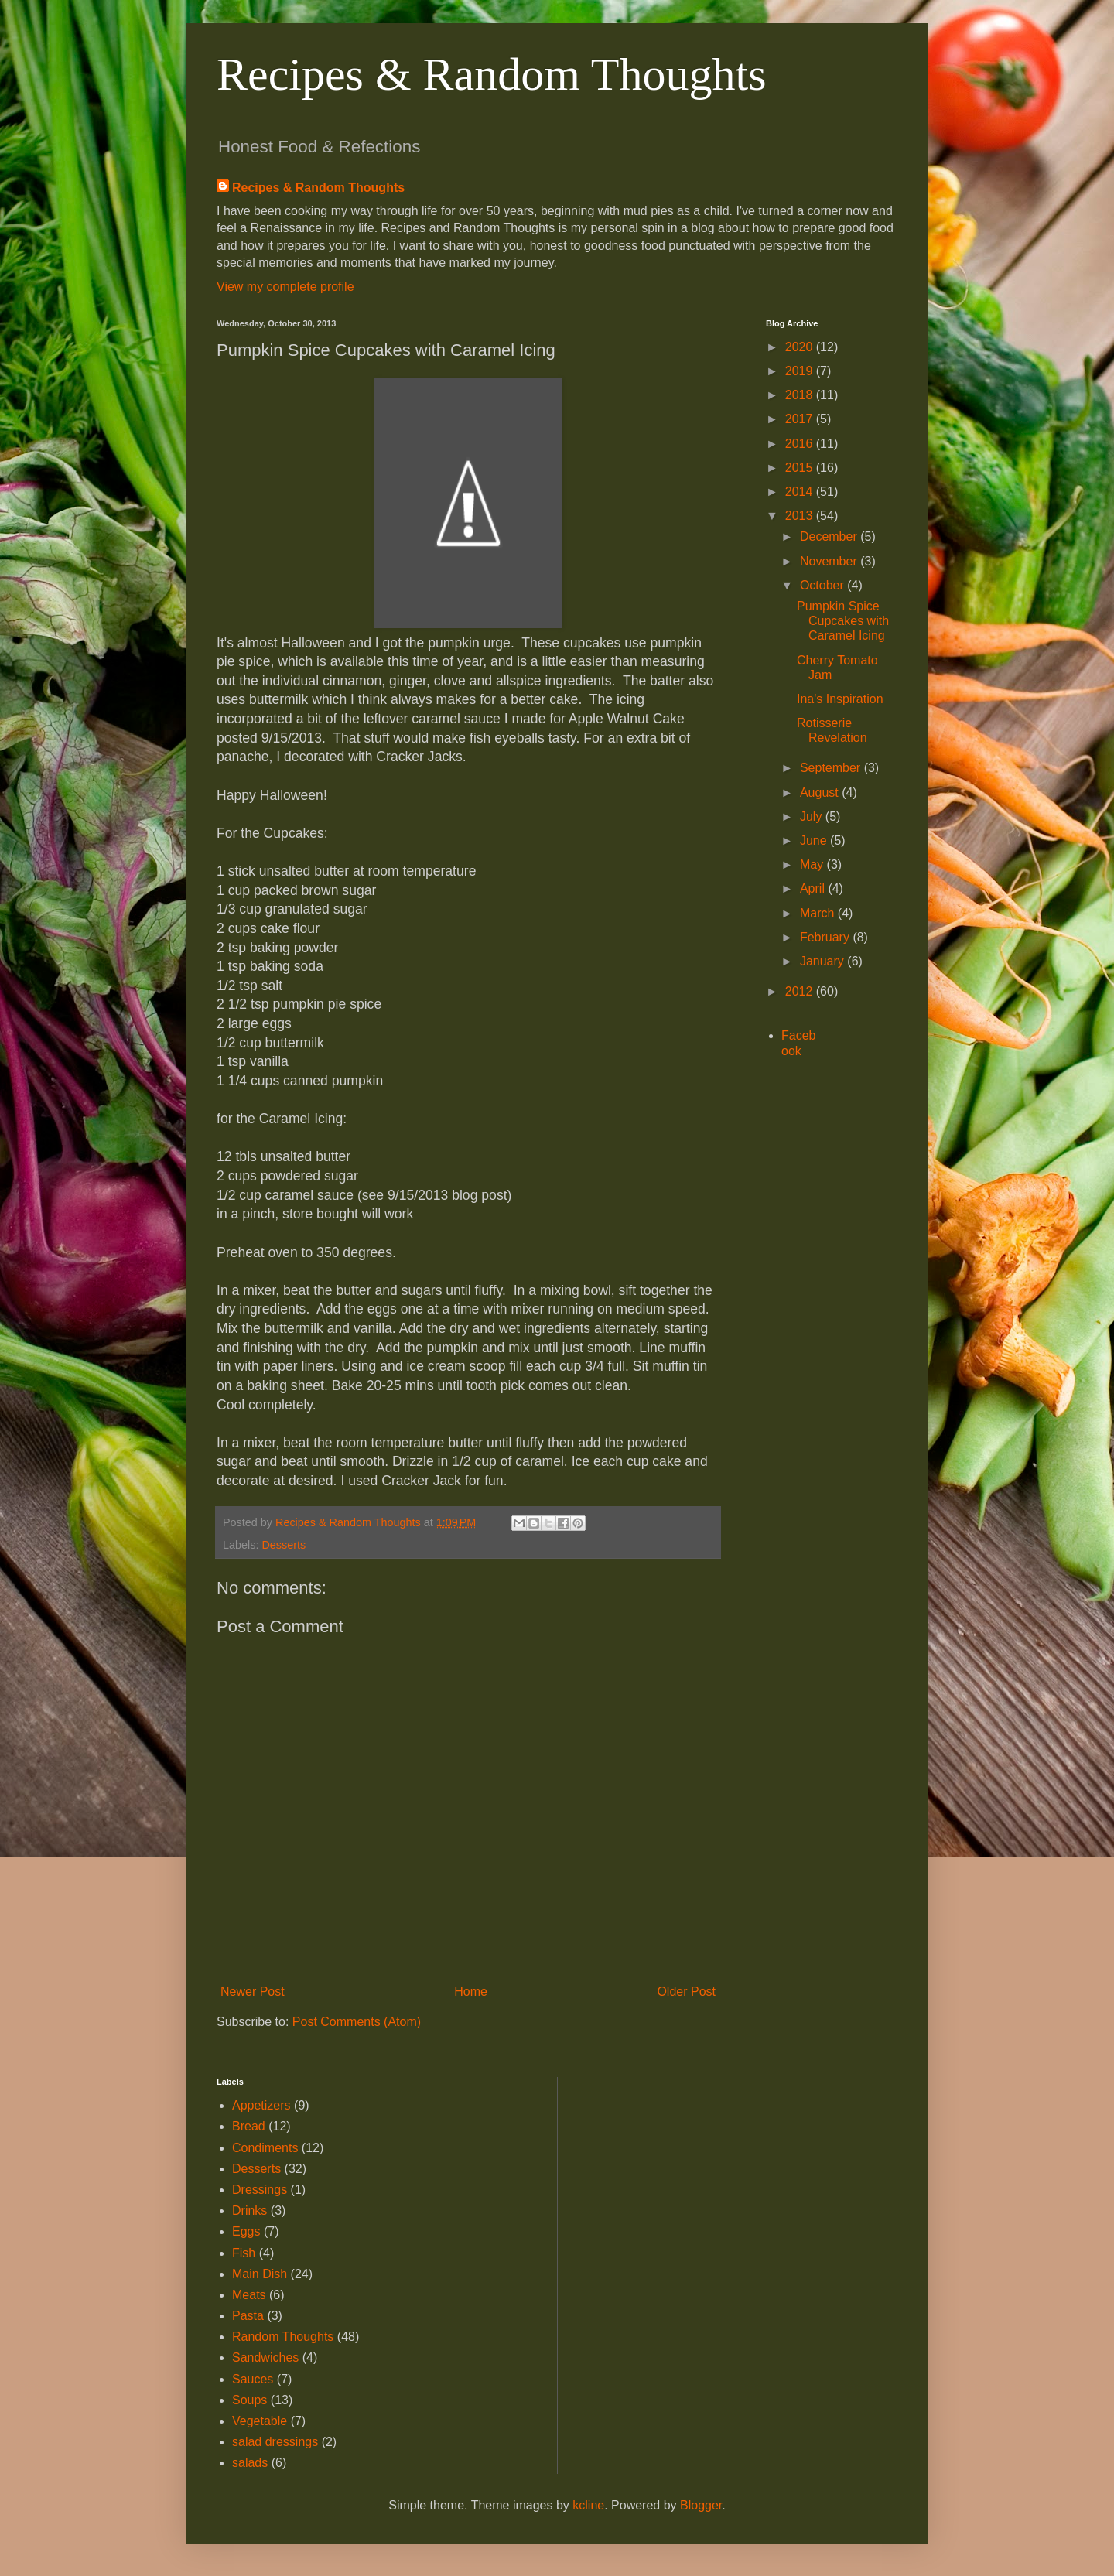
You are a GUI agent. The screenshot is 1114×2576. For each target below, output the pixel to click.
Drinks (249, 2210)
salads (250, 2462)
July (812, 816)
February (826, 937)
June (815, 840)
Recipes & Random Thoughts (492, 74)
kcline (588, 2505)
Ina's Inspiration (840, 698)
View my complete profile (285, 286)
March (819, 913)
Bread (248, 2126)
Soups (249, 2400)
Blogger (701, 2505)
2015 (800, 467)
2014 (800, 491)
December (830, 536)
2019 (800, 371)
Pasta (248, 2315)
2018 (800, 394)
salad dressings (275, 2441)
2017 (800, 418)
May (813, 864)
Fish (243, 2253)
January (823, 961)
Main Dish (259, 2273)
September (832, 767)
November (830, 561)
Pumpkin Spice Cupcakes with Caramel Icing (843, 621)
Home (470, 1991)
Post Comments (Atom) (356, 2021)
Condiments (265, 2147)
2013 (800, 515)
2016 (800, 443)
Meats (249, 2294)
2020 (800, 347)
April (814, 888)
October (823, 585)
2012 (800, 991)
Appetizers (261, 2105)
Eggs (246, 2231)
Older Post (686, 1991)
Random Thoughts (282, 2336)
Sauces (252, 2379)
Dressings (259, 2189)
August (821, 792)
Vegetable (259, 2420)
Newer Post (252, 1991)
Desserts (283, 1545)
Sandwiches (265, 2357)
